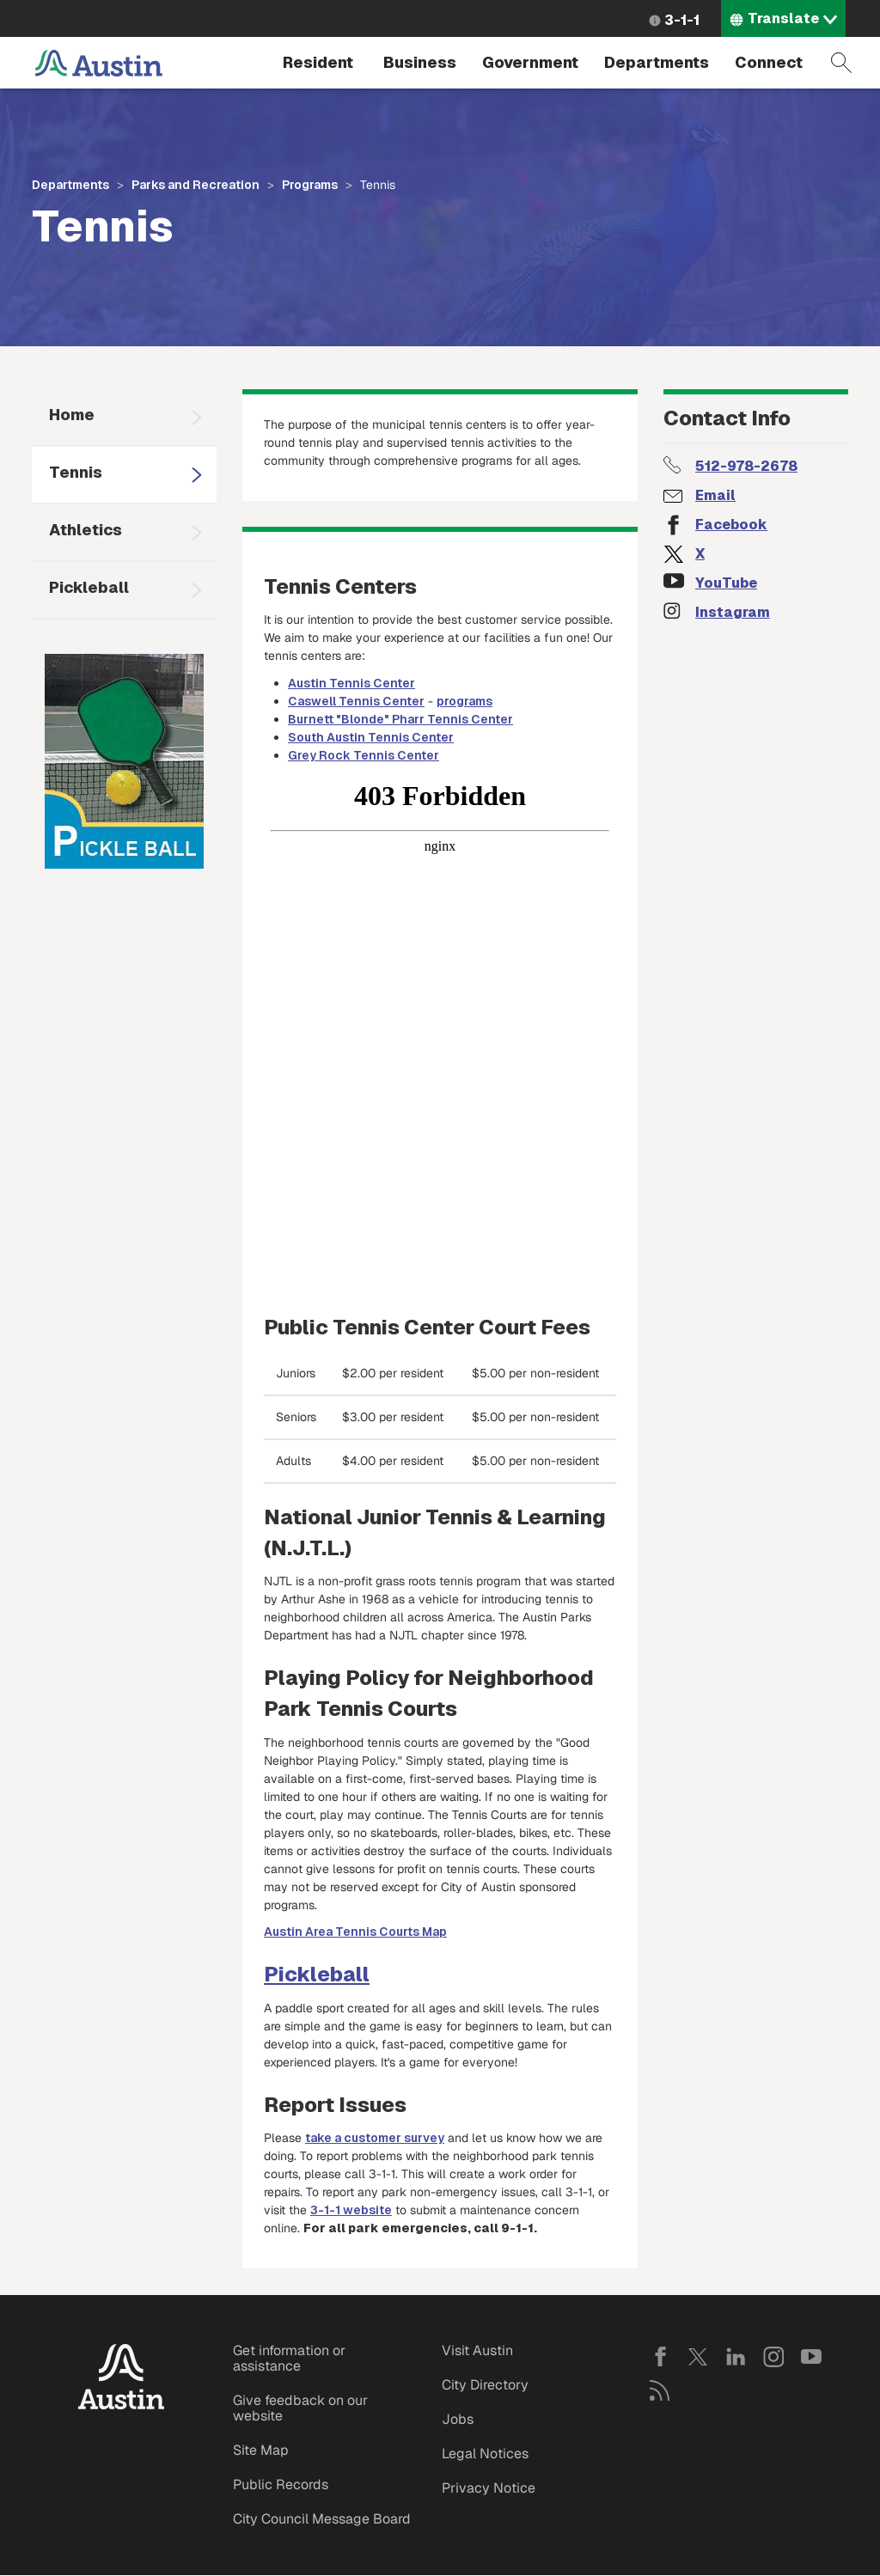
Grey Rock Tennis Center (363, 755)
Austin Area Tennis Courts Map (355, 1931)
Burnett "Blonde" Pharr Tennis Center (400, 719)
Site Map (261, 2450)
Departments (656, 62)
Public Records (280, 2484)
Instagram (732, 612)
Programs (310, 184)
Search (841, 63)
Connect (769, 62)
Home (72, 414)
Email (715, 495)
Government (530, 62)
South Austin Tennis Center (371, 737)
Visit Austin (477, 2350)
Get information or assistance (289, 2358)
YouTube (726, 583)
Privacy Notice (488, 2488)
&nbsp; (440, 1031)
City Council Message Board (322, 2519)
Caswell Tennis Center (356, 701)
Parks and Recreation (195, 184)
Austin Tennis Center (351, 683)
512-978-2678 (746, 466)
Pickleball (89, 587)
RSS (660, 2390)
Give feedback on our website (300, 2408)
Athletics (85, 530)
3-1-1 (682, 20)
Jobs (458, 2419)
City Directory (485, 2385)
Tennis (75, 472)
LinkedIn (735, 2357)
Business (419, 62)
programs (464, 701)
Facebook (731, 525)
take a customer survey (374, 2138)
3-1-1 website (351, 2210)
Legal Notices (485, 2454)
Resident (318, 62)
